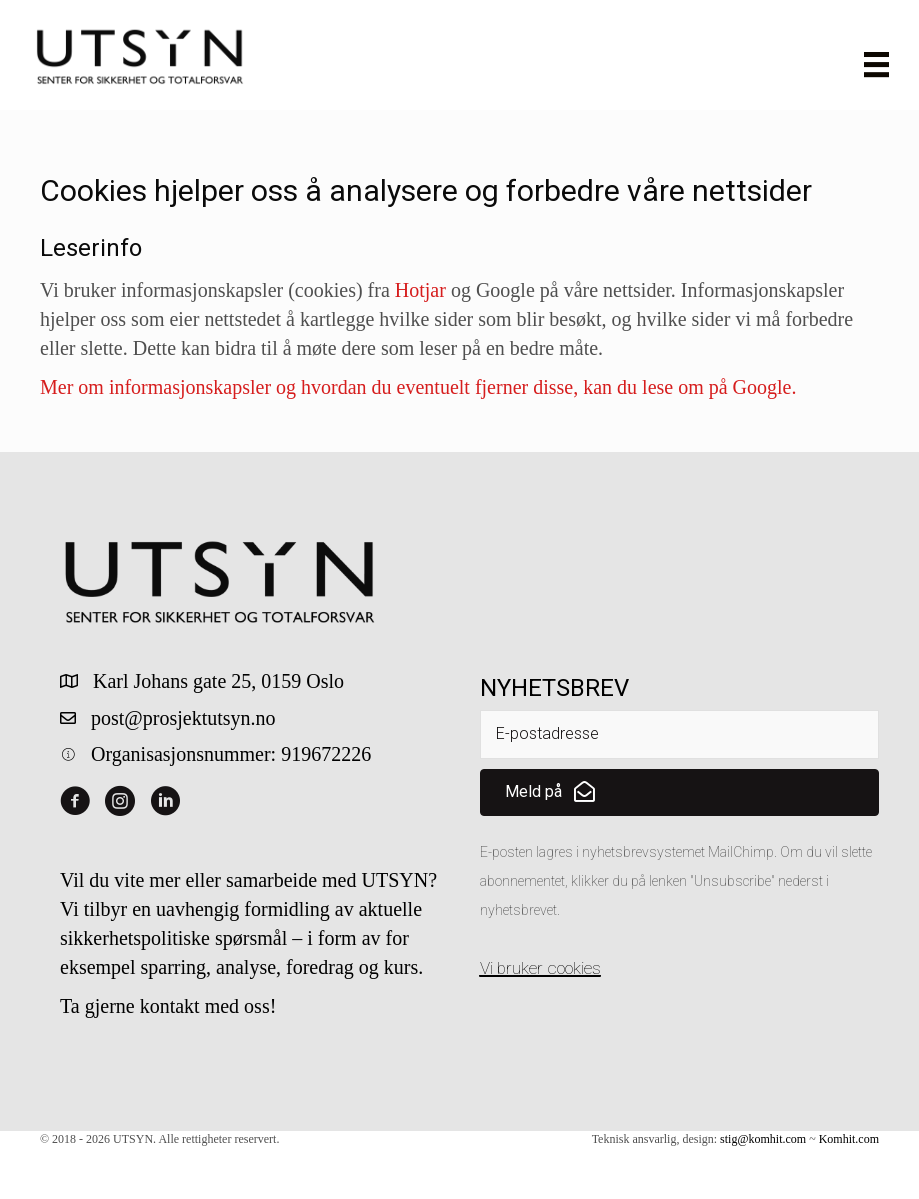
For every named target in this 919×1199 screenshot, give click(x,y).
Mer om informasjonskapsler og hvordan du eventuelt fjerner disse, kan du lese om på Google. (418, 387)
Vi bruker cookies (540, 968)
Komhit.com (849, 1139)
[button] (680, 792)
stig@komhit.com (763, 1139)
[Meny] (876, 64)
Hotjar (420, 290)
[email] (680, 734)
